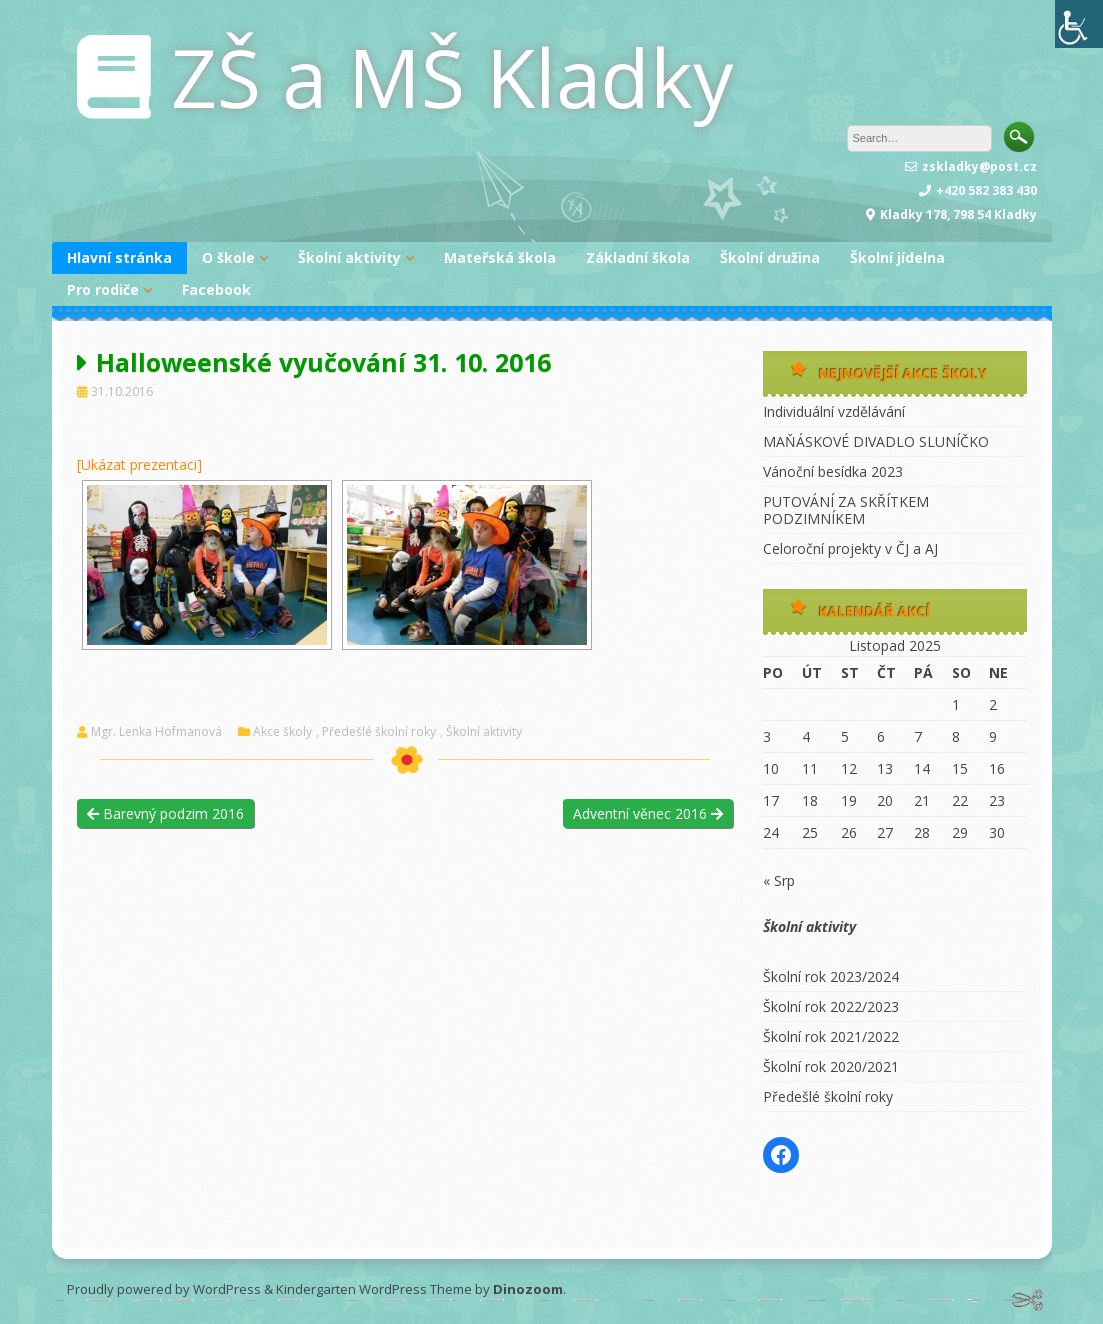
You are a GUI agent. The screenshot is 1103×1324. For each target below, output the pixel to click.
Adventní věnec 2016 (648, 813)
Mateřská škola (500, 257)
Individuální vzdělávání (834, 411)
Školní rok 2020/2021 (831, 1066)
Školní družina (770, 257)
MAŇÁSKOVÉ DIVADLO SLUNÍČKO (876, 441)
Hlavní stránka (119, 257)
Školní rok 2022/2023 (831, 1006)
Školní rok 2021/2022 (831, 1036)
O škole (228, 257)
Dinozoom (528, 1289)
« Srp (779, 880)
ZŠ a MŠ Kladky (452, 76)
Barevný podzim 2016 (165, 813)
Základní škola (638, 257)
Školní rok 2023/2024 (831, 976)
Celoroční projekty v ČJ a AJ (850, 548)
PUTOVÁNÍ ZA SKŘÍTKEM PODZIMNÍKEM (846, 510)
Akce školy (282, 732)
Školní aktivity (349, 257)
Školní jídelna (897, 257)
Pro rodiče (103, 289)
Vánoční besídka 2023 (833, 471)
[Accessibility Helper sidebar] (1079, 24)
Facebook (216, 289)
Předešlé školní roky (379, 732)
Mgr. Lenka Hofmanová (156, 732)
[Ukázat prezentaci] (139, 464)
